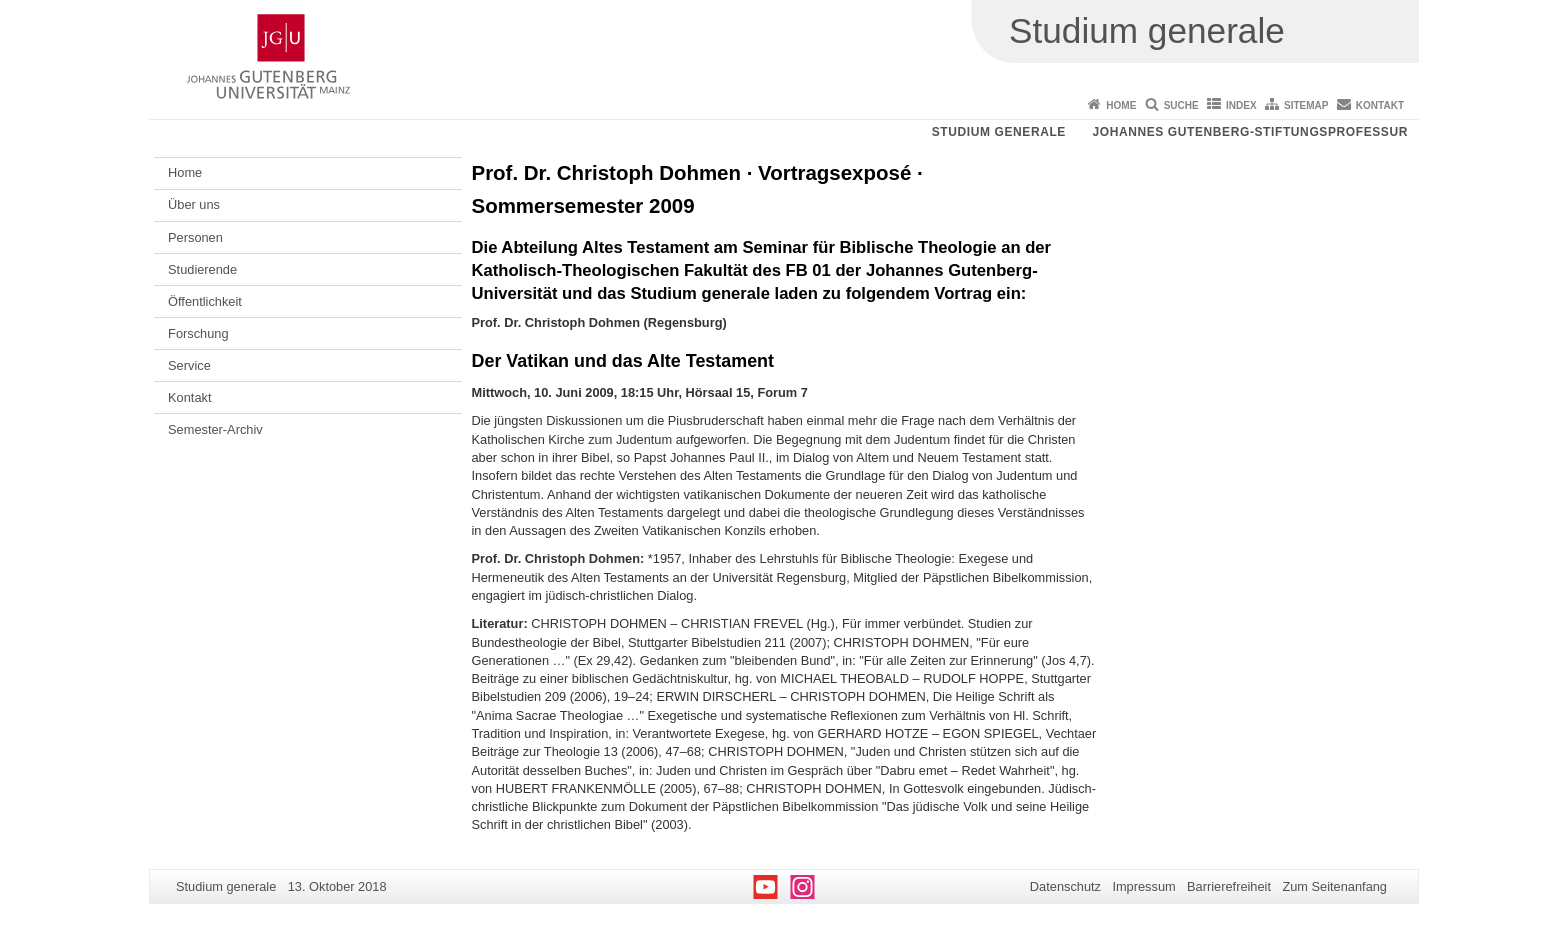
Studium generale (999, 132)
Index (1241, 105)
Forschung (198, 333)
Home (1121, 105)
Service (189, 365)
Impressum (1143, 886)
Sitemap (1306, 105)
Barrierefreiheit (1229, 886)
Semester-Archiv (215, 429)
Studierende (202, 269)
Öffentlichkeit (205, 301)
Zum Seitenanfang (1334, 886)
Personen (195, 237)
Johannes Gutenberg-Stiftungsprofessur (1250, 132)
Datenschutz (1065, 886)
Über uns (194, 204)
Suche (1181, 105)
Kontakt (1380, 105)
